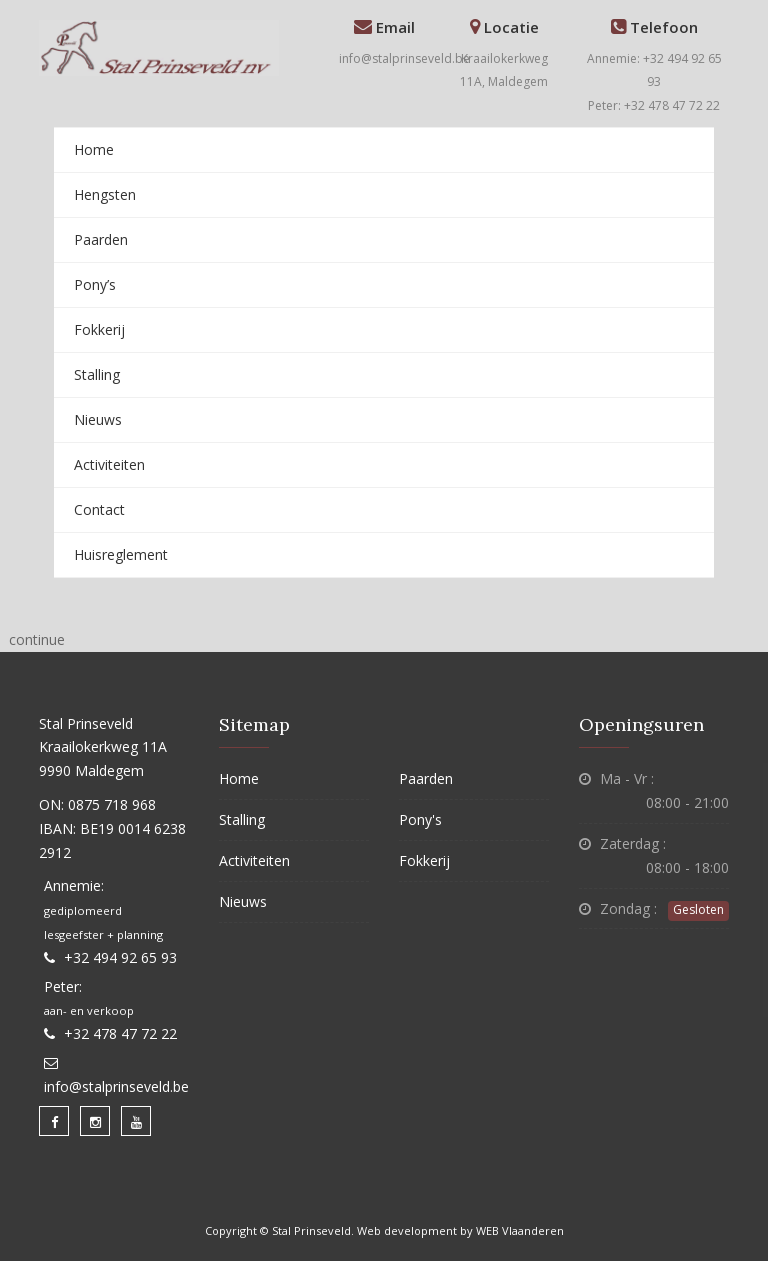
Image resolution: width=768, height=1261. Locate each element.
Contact (99, 509)
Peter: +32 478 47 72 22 (654, 105)
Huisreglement (121, 554)
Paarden (101, 239)
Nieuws (98, 419)
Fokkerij (99, 329)
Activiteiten (109, 464)
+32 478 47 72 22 (120, 1033)
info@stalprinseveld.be (404, 58)
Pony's (420, 819)
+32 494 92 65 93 (120, 957)
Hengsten (105, 194)
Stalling (97, 374)
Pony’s (95, 284)
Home (94, 149)
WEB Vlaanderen (520, 1230)
